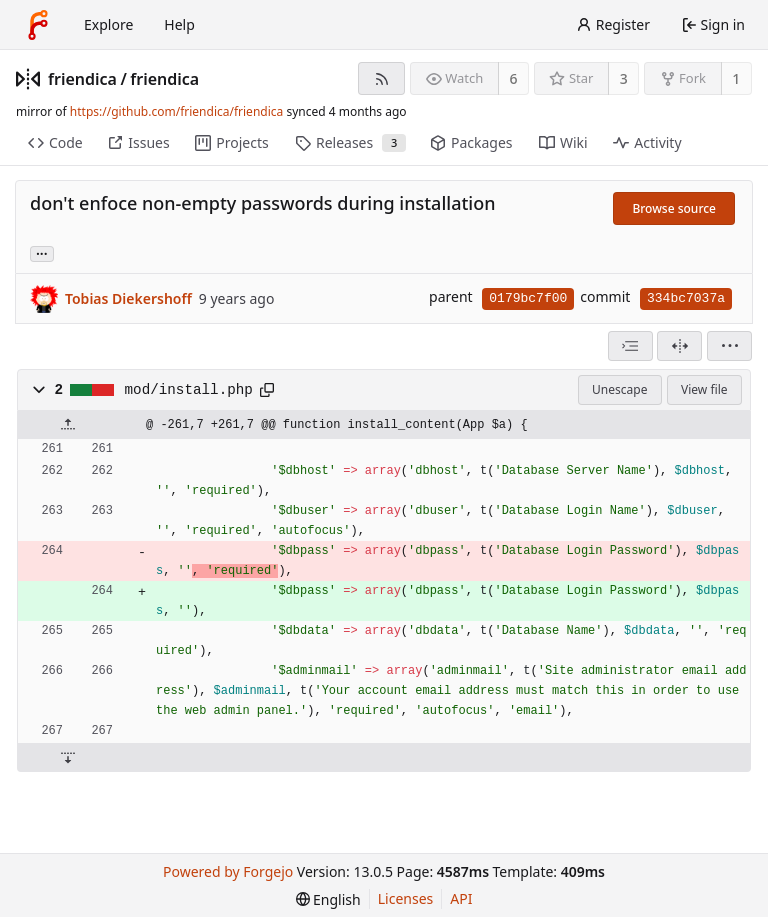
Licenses (406, 898)
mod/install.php (189, 390)
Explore (108, 24)
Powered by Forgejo (228, 871)
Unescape (619, 389)
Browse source (674, 208)
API (461, 898)
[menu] (729, 346)
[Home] (38, 25)
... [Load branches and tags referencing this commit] (42, 252)
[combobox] (630, 346)
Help (179, 24)
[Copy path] (267, 390)
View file (704, 389)
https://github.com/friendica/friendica (176, 111)
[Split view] (679, 346)
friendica (82, 79)
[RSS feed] (381, 78)
